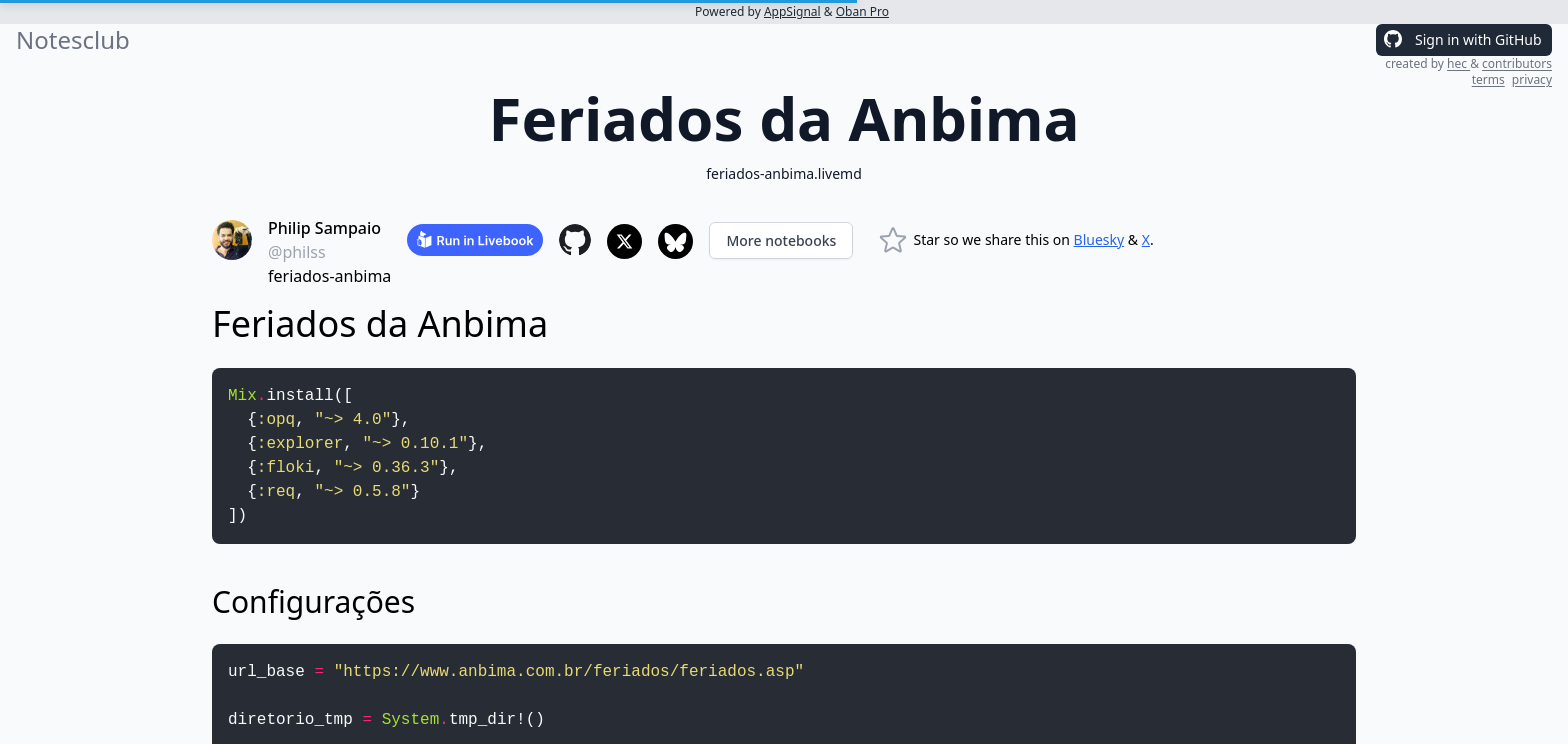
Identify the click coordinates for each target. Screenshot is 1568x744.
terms (1488, 79)
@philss (297, 252)
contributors (1517, 63)
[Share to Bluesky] (675, 241)
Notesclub (73, 40)
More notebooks (781, 240)
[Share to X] (624, 241)
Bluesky (1099, 239)
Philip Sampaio (324, 228)
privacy (1532, 79)
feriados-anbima (329, 276)
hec (1458, 63)
